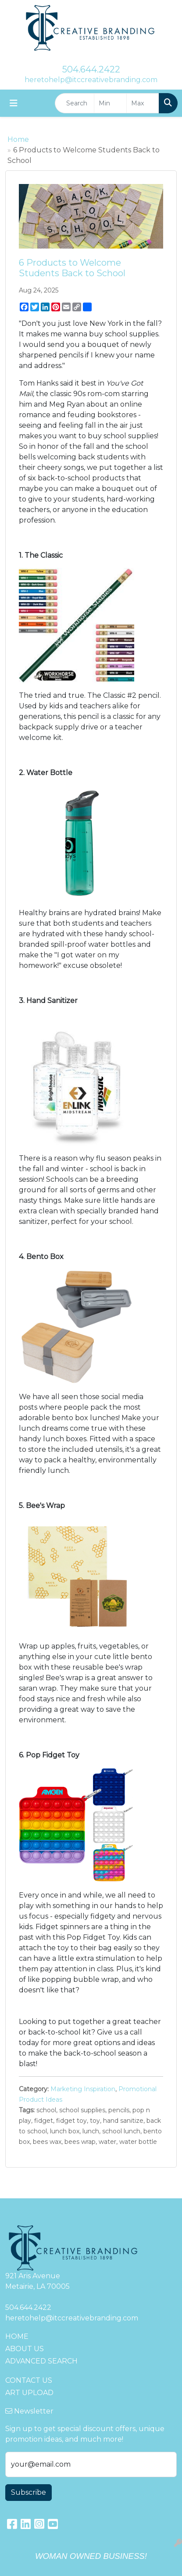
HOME (17, 2336)
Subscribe (28, 2492)
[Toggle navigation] (13, 103)
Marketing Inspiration (82, 2089)
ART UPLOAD (29, 2392)
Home (18, 139)
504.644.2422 (91, 69)
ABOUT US (24, 2349)
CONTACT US (28, 2380)
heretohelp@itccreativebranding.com (91, 80)
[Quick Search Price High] (142, 103)
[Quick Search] (74, 103)
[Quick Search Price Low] (110, 103)
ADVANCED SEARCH (41, 2361)
